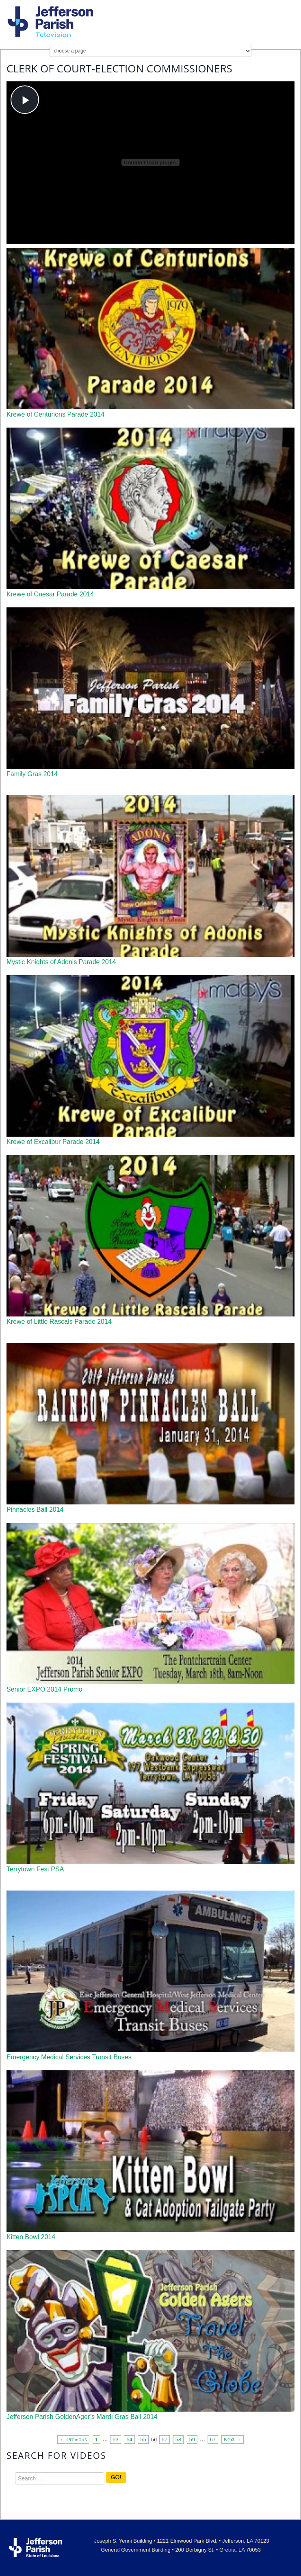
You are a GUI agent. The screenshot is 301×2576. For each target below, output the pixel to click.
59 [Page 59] (192, 2439)
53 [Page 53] (115, 2439)
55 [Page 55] (143, 2439)
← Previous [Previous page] (73, 2439)
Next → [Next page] (232, 2439)
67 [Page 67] (213, 2439)
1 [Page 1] (96, 2439)
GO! (116, 2477)
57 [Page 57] (164, 2439)
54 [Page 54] (129, 2439)
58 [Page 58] (178, 2439)
